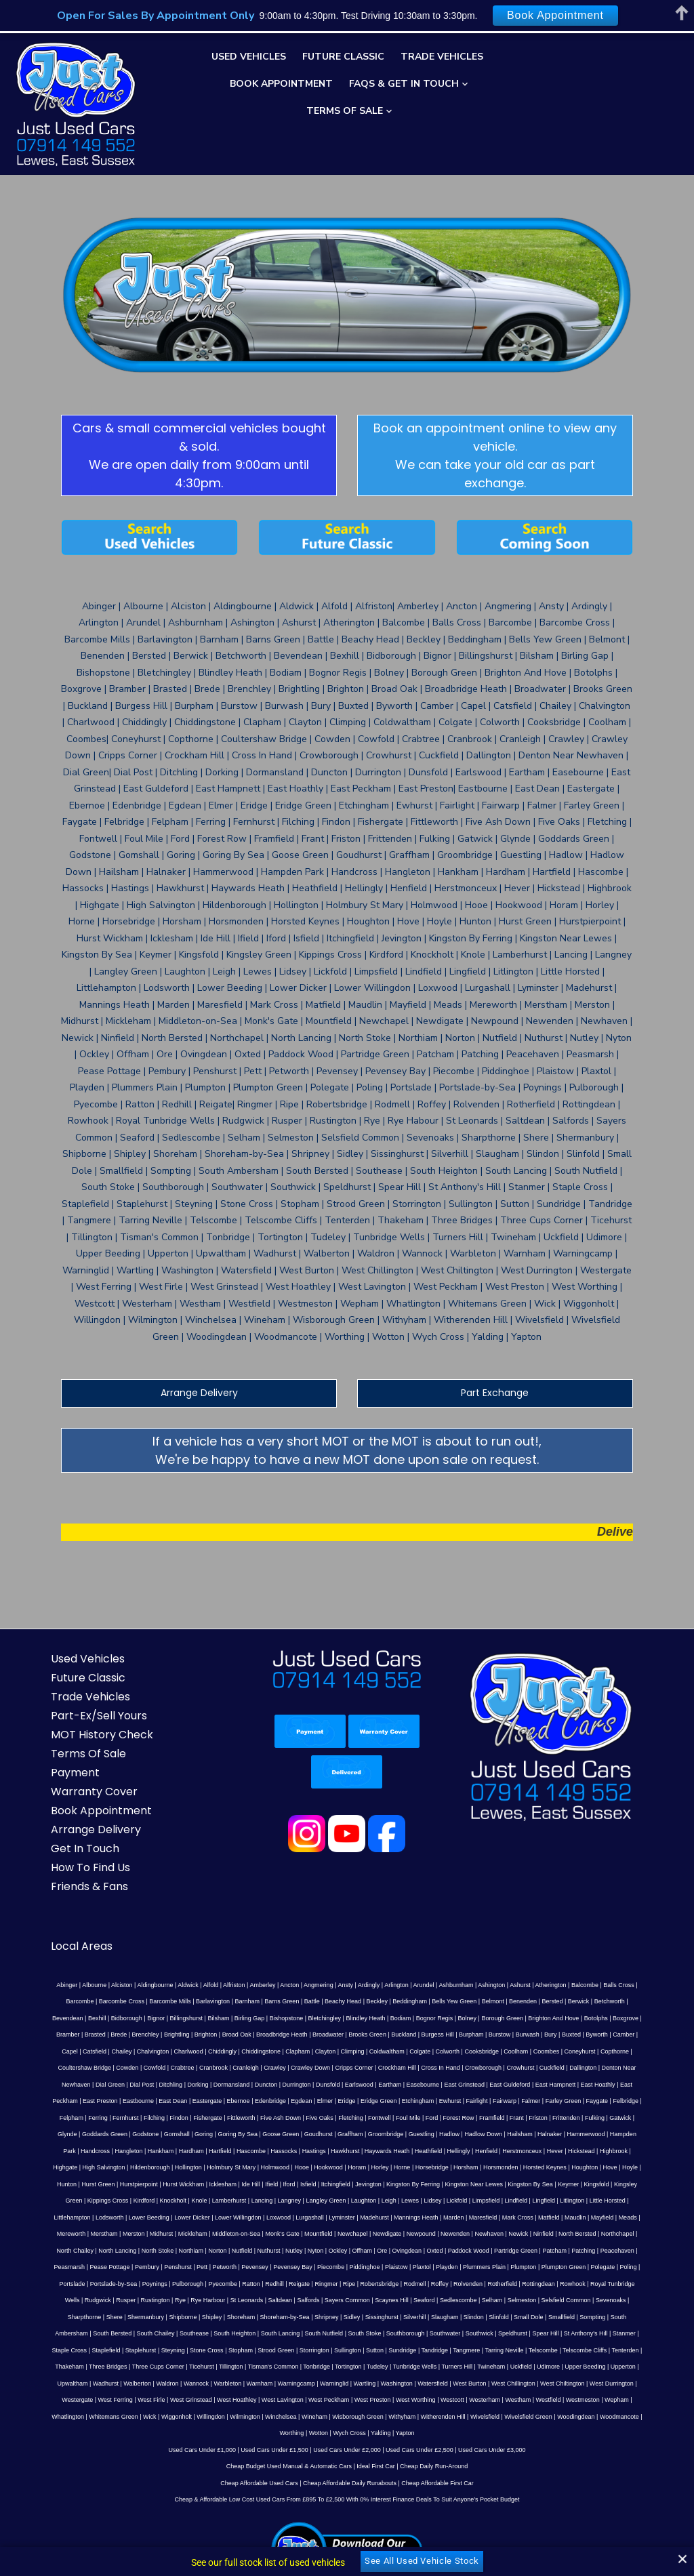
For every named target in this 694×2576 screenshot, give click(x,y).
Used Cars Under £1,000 (202, 2300)
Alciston (82, 1886)
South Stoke (33, 2201)
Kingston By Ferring (113, 2068)
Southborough (74, 2201)
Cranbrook (442, 1952)
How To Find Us (54, 1768)
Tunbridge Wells (608, 2218)
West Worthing (457, 2251)
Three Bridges (301, 2218)
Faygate (663, 1985)
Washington (519, 2234)
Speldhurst (181, 2201)
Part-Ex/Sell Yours (63, 1616)
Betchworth (478, 1902)
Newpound (560, 2101)
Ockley (410, 2118)
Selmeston (371, 2168)
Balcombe (544, 1886)
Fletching (339, 2002)
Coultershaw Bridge (313, 1952)
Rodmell (344, 2151)
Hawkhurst (184, 2035)
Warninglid (457, 2234)
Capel (366, 1935)
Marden (655, 2085)
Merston (273, 2101)
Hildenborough (568, 2035)
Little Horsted (232, 2085)
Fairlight (543, 1985)
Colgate (72, 1952)
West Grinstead (232, 2251)
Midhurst (300, 2101)
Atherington (511, 1886)
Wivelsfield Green (493, 2267)
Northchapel (107, 2118)
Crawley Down (538, 1952)
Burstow (218, 1935)
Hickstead (420, 2035)
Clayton (621, 1935)
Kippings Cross (381, 2068)
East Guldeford (657, 1968)
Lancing (535, 2068)
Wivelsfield (449, 2267)
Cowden (356, 1952)
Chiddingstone (557, 1935)
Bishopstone (67, 1919)
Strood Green (533, 2201)
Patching (656, 2118)
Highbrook (452, 2035)
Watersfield (556, 2234)
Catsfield (391, 1935)
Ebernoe (304, 1985)
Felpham (60, 2002)
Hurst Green (448, 2052)
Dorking (345, 1968)
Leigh (662, 2068)
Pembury (151, 2134)
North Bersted (67, 2118)
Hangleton (619, 2019)
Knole (473, 2068)
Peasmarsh (73, 2134)
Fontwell (368, 2002)
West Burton (592, 2234)
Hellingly (296, 2035)
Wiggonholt (141, 2267)
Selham (341, 2168)
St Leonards (96, 2168)
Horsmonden (265, 2052)
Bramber (436, 1919)
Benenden (392, 1902)
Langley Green (599, 2068)
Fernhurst (115, 2002)
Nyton (388, 2118)
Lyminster (543, 2085)
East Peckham (124, 1985)
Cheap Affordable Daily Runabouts (349, 2334)
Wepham (658, 2251)
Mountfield (458, 2101)
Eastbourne (204, 1985)
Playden (451, 2134)
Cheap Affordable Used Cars (259, 2334)
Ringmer (256, 2151)
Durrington (444, 1968)
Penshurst (182, 2134)
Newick (658, 2101)
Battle (180, 1902)
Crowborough (54, 1968)
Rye (29, 2168)
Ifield (621, 2052)
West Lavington (324, 2251)
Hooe (65, 2052)
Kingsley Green (335, 2068)
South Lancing (610, 2185)
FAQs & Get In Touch (404, 83)
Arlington (356, 1886)
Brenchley (513, 1919)
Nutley (366, 2118)
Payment (39, 1673)
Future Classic (343, 56)
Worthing (621, 2267)
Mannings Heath (617, 2085)
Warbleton (351, 2234)
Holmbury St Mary (649, 2035)
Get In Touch (49, 1749)
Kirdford (417, 2068)
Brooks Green (86, 1935)
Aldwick (148, 1886)
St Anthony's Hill (254, 2201)
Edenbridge (336, 1985)
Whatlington (32, 2267)
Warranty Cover (58, 1692)
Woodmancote (584, 2267)
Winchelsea (246, 2267)
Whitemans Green (78, 2267)
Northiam (263, 2118)
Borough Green (283, 1919)
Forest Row (447, 2002)
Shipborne (595, 2168)
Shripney (84, 2185)
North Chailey (147, 2118)
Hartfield (58, 2035)
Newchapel (492, 2101)
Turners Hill (650, 2218)
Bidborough (572, 1902)
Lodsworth (310, 2085)
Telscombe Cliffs (189, 2218)
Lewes (34, 2085)
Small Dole (286, 2185)
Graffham (266, 2019)
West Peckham (370, 2251)
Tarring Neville (108, 2218)
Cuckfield (123, 1968)
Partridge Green (588, 2118)
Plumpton (527, 2134)
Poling (632, 2134)
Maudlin (129, 2101)
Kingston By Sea (230, 2068)
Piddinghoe (369, 2134)
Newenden (594, 2101)
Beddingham (279, 1902)
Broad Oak (604, 1919)
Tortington (541, 2218)
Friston (527, 2002)
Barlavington (82, 1902)
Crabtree (411, 1952)
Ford (420, 2002)
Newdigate (526, 2101)
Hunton (416, 2052)
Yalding (345, 2284)
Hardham (29, 2035)
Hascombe (89, 2035)
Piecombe (334, 2134)
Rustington (656, 2151)
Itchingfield (35, 2068)
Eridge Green (445, 1985)
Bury (268, 1935)
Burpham (189, 1935)
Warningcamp (419, 2234)
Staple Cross (327, 2201)
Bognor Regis (215, 1919)
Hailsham (436, 2019)
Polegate (607, 2134)
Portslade (659, 2134)
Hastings (152, 2035)
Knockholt (446, 2068)
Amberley (222, 1886)
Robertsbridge (309, 2151)
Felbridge (30, 2002)
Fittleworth (230, 2002)
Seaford (273, 2168)
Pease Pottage (114, 2134)
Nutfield (314, 2118)
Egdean (367, 1985)
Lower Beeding (349, 2085)
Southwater (113, 2201)
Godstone (61, 2019)
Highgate (483, 2035)
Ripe (278, 2151)
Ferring (87, 2002)
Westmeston (624, 2251)
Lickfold (81, 2085)
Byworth (315, 1935)
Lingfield (168, 2085)
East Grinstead (612, 1968)
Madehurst (575, 2085)
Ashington (451, 1886)
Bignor (602, 1902)
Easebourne (570, 1968)
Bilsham (665, 1902)
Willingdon (175, 2267)
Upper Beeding (124, 2234)
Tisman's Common (466, 2218)
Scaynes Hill (241, 2168)
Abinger (26, 1886)
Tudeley (570, 2218)
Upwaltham (195, 2234)
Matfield (103, 2101)
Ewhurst (516, 1985)
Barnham (116, 1902)
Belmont (361, 1902)
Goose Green (196, 2019)
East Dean (239, 1985)
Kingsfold (296, 2068)
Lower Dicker (393, 2085)
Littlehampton (273, 2085)
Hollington (606, 2035)
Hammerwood (501, 2019)
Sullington (605, 2201)
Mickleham (331, 2101)
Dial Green (257, 1968)
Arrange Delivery (181, 1294)
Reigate (228, 2151)
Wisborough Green (322, 2267)
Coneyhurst (232, 1952)
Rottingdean (468, 2151)
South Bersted (442, 2185)
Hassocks (122, 2035)
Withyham (366, 2267)
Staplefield (363, 2201)
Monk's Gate (421, 2101)
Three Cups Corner (351, 2218)
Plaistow (400, 2134)
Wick (114, 2267)
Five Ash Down (269, 2002)
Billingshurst (632, 1902)
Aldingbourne (115, 1886)
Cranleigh (474, 1952)
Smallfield (319, 2185)
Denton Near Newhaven (205, 1968)
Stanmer (292, 2201)
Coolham (169, 1952)
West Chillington (636, 2234)
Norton (290, 2118)
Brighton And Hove (334, 1919)
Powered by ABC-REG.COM (445, 2530)
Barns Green (151, 1902)
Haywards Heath (225, 2035)
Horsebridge (196, 2052)
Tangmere (70, 2218)
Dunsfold (475, 1968)
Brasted (463, 1919)
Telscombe (147, 2218)
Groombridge (302, 2019)
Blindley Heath (146, 1919)
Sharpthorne (497, 2168)
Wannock (318, 2234)
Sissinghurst (139, 2185)
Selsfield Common (415, 2168)
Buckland (121, 1935)
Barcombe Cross (655, 1886)
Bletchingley (105, 1919)
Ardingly (329, 1886)
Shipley (624, 2168)
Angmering (278, 1886)
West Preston (414, 2251)
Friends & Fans (53, 1787)
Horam (121, 2052)
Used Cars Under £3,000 (492, 2300)
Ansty (306, 1886)
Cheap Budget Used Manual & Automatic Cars (289, 2317)
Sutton (632, 2201)
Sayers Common (196, 2168)
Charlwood (484, 1935)
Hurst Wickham (533, 2052)
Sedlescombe (307, 2168)
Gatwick (609, 2002)
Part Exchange (513, 1294)
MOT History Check (66, 1635)
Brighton (574, 1919)
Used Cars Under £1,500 (274, 2300)
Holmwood (39, 2052)
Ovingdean (479, 2118)
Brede (486, 1919)
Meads (182, 2101)
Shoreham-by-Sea (42, 2185)
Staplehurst (398, 2201)
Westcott (494, 2251)
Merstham (243, 2101)
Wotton (647, 2267)
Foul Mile (396, 2002)
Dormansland (379, 1968)
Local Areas (46, 1847)
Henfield (325, 2035)
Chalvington (448, 1935)
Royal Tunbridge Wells (550, 2151)
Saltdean (129, 2168)
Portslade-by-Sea (43, 2151)
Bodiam (181, 1919)
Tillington (423, 2218)
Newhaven (628, 2101)
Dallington (153, 1968)
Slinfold (256, 2185)
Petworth (228, 2134)
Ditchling (318, 1968)
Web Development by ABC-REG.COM (599, 2530)
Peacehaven (36, 2134)
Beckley (246, 1902)
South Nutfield (654, 2185)
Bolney (248, 1919)
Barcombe (613, 1886)
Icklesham (573, 2052)
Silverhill (172, 2185)
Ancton (249, 1886)
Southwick (148, 2201)
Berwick (447, 1902)
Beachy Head (212, 1902)
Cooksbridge (134, 1952)
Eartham (536, 1968)
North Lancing (190, 2118)
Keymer (268, 2068)
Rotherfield (432, 2151)
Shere (526, 2168)
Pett (206, 2134)
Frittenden (555, 2002)
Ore (454, 2118)
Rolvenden (397, 2151)
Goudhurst (234, 2019)
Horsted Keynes (309, 2052)
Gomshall (93, 2019)
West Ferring (157, 2251)
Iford (639, 2052)
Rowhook (502, 2151)
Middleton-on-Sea (376, 2101)
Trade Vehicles (442, 56)
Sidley (109, 2185)
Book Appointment (281, 83)
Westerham (526, 2251)
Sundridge (660, 2201)
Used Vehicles (248, 56)
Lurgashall (511, 2085)
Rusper (627, 2151)
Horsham (230, 2052)
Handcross (585, 2019)
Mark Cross (71, 2101)
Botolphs (376, 1919)
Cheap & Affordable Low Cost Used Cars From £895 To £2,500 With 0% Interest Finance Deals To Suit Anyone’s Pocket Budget (346, 2351)
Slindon (231, 2185)
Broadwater (46, 1935)
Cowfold (383, 1952)
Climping (648, 1935)
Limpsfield (111, 2085)
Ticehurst (394, 2218)
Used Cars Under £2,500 (419, 2300)
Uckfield (60, 2234)
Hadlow (365, 2019)
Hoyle (394, 2052)
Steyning (431, 2201)
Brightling (545, 1919)
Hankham (651, 2019)
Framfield (480, 2002)
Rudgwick (599, 2151)
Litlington (196, 2085)
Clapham (593, 1935)
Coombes (199, 1952)
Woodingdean (540, 2267)
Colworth (100, 1952)
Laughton (637, 2068)
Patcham (627, 2118)
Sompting (350, 2185)
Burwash (246, 1935)
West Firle (192, 2251)
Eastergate (273, 1985)
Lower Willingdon (439, 2085)
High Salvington (521, 2035)
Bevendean (514, 1902)
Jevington (68, 2068)
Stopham (498, 2201)
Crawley (503, 1952)
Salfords (157, 2168)
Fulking (583, 2002)
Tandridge (39, 2218)
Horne (166, 2052)
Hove (374, 2052)
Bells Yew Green (323, 1902)
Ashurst (480, 1886)
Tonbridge (509, 2218)
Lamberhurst (502, 2068)
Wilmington (210, 2267)
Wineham (279, 2267)
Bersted (421, 1902)
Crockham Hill (626, 1952)
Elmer (391, 1985)
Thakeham (262, 2218)
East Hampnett (40, 1985)
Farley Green (629, 1985)
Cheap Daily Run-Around (434, 2317)
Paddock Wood (541, 2118)
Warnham (382, 2234)
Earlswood (506, 1968)
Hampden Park (546, 2019)
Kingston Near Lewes (174, 2068)
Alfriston (194, 1886)
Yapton (370, 2284)
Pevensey (258, 2134)
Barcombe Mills (39, 1902)
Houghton (348, 2052)
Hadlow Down (399, 2019)
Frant (505, 2002)
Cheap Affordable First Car (437, 2334)
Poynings (84, 2151)
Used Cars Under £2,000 (347, 2300)
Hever (393, 2035)
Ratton (180, 2151)
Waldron (290, 2234)
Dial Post (289, 1968)
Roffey (369, 2151)
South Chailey (486, 2185)
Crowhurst (92, 1968)
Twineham (31, 2234)
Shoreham (653, 2168)
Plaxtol (426, 2134)
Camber (341, 1935)
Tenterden (229, 2218)
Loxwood (479, 2085)
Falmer (597, 1985)
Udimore (88, 2234)
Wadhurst (228, 2234)
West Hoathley (278, 2251)
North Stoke (229, 2118)
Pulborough (117, 2151)
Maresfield (37, 2101)
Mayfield (156, 2101)
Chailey (417, 1935)
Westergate (118, 2251)
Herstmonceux (360, 2035)
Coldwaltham (39, 1952)
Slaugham (202, 2185)
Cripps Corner (583, 1952)
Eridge (413, 1985)
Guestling (337, 2019)
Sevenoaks (460, 2168)
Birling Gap (30, 1919)
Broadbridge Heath (650, 1919)
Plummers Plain (488, 2134)
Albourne (54, 1886)
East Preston (166, 1985)
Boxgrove (407, 1919)
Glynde (635, 2002)
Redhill (204, 2151)
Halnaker (465, 2019)
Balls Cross (578, 1886)
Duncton (413, 1968)
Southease (524, 2185)
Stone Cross (464, 2201)
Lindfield (140, 2085)
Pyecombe (152, 2151)
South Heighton (565, 2185)
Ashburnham (416, 1886)
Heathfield (267, 2035)
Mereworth (210, 2101)
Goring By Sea (154, 2019)
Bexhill (544, 1902)
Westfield (590, 2251)
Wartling (487, 2234)
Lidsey (57, 2085)
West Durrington (76, 2251)
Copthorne (267, 1952)
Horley (143, 2052)
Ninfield (33, 2118)
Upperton (163, 2234)
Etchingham (484, 1985)
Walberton (260, 2234)
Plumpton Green (568, 2134)
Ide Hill (601, 2052)
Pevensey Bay (297, 2134)
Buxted (289, 1935)
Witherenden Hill (408, 2267)
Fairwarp (571, 1985)
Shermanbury (557, 2168)
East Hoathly (82, 1985)
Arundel (383, 1886)
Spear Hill (214, 2201)
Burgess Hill (156, 1935)
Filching (142, 2002)
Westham (559, 2251)
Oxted (507, 2118)
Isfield (658, 2052)
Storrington (572, 2201)
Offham (434, 2118)
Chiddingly (518, 1935)
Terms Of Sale (344, 110)
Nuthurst (340, 2118)
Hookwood (92, 2052)
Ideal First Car (375, 2317)
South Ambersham (393, 2185)
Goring (119, 2019)
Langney (563, 2068)
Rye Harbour (56, 2168)
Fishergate (196, 2002)
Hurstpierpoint (489, 2052)
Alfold (171, 1886)
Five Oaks (309, 2002)
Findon (168, 2002)
